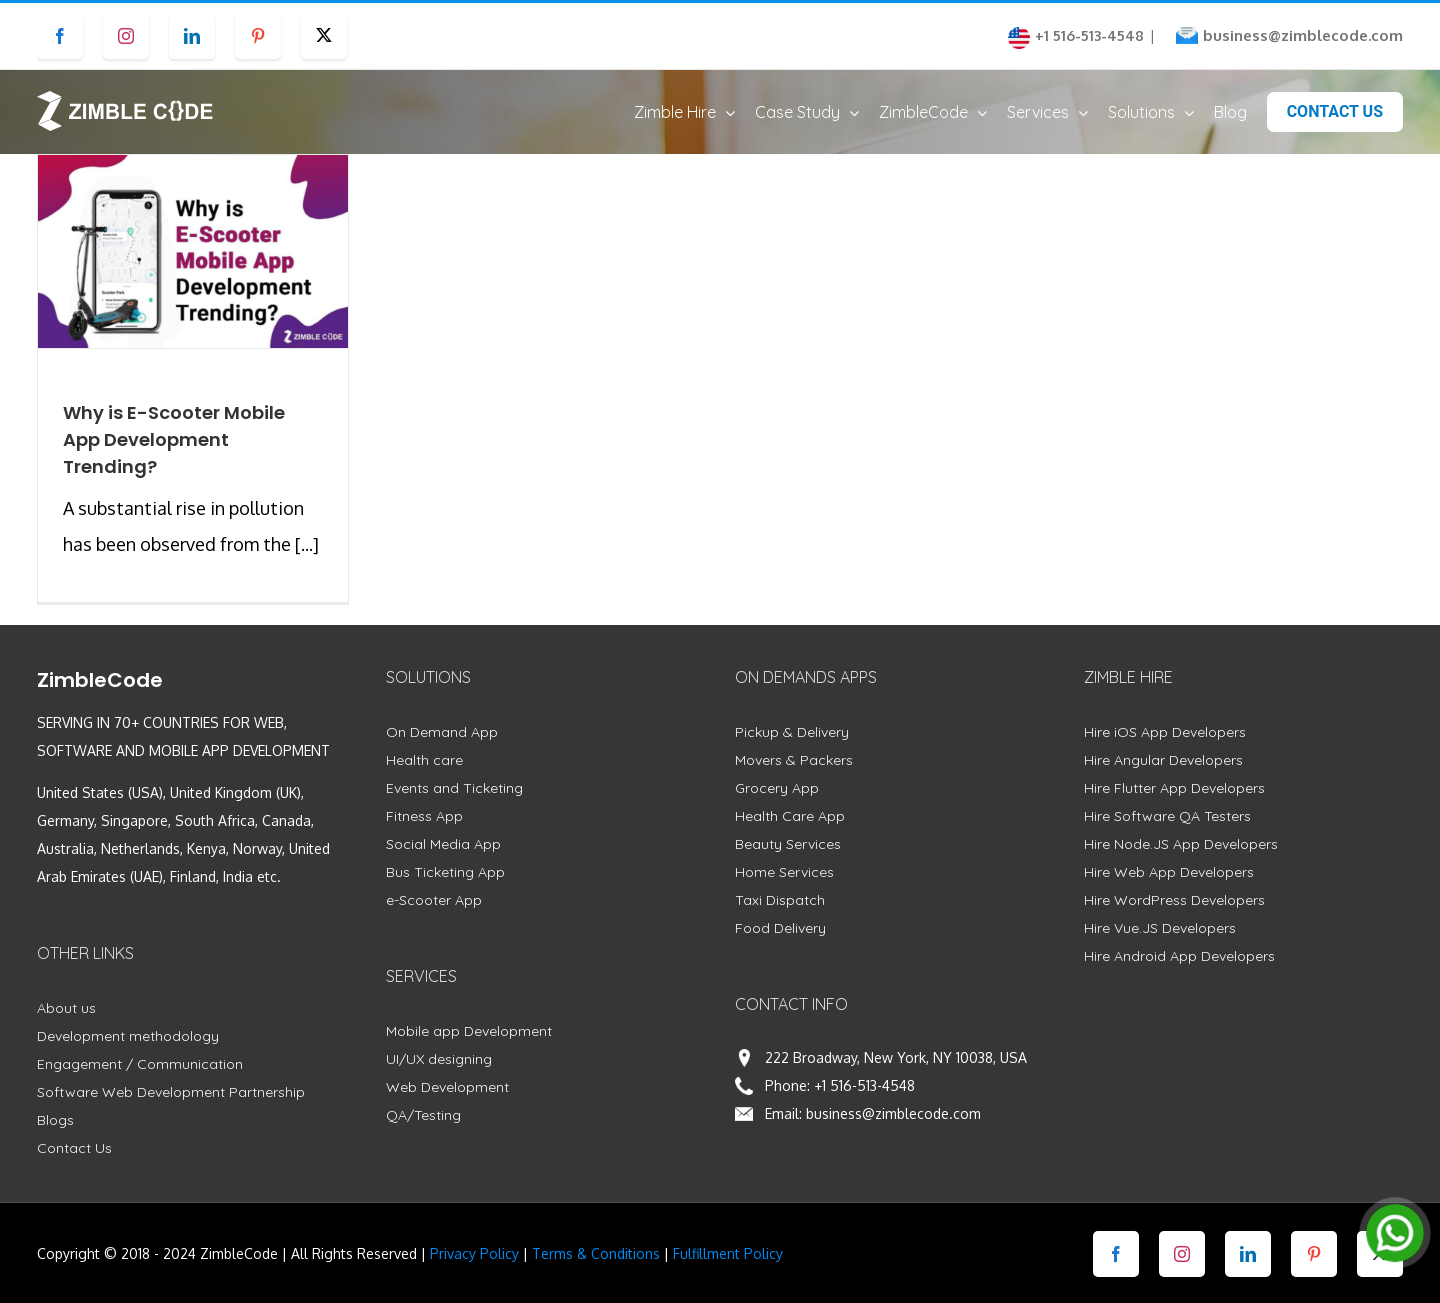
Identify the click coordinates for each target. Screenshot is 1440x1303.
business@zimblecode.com (1303, 35)
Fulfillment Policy (728, 1272)
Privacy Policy (474, 1272)
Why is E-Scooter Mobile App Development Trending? (174, 458)
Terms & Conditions (596, 1272)
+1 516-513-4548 (864, 1104)
